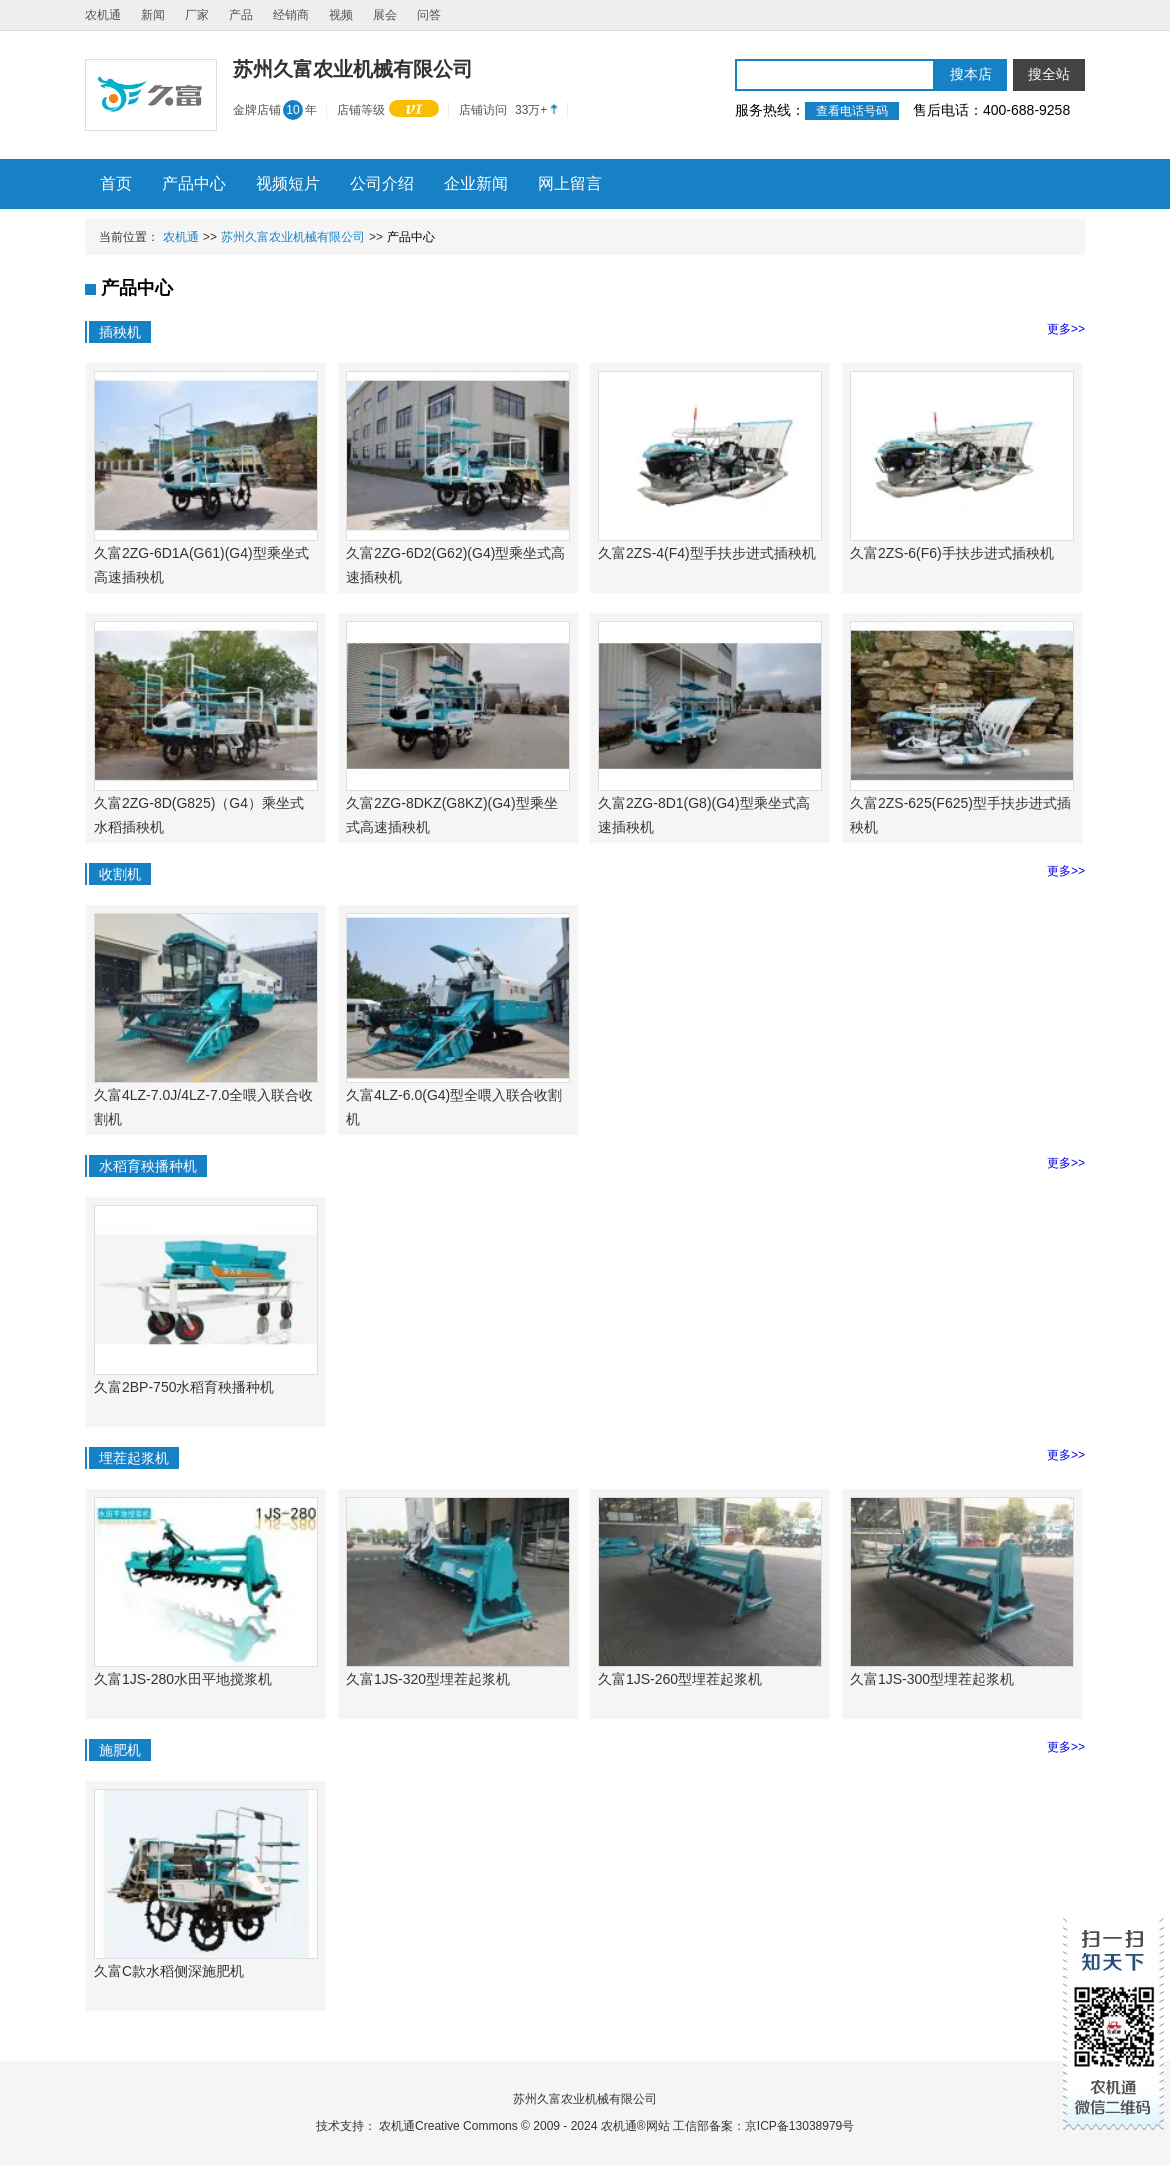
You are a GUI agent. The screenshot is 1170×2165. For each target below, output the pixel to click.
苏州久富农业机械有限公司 (293, 237)
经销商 (291, 15)
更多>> (1066, 329)
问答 (429, 15)
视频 (341, 15)
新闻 (153, 15)
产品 (241, 15)
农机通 (103, 15)
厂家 (197, 15)
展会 (385, 15)
